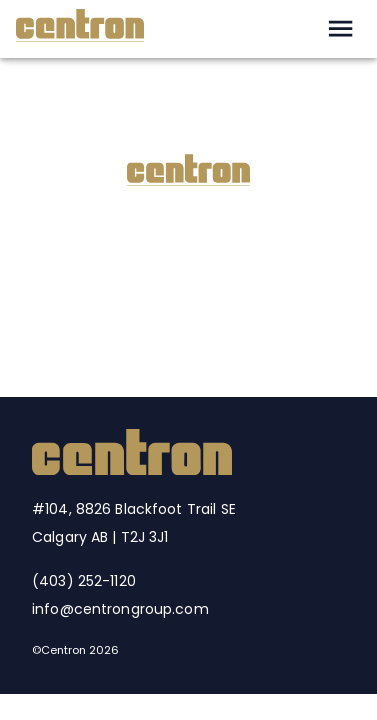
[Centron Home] (132, 469)
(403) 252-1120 (84, 581)
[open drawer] (340, 28)
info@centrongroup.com (120, 609)
